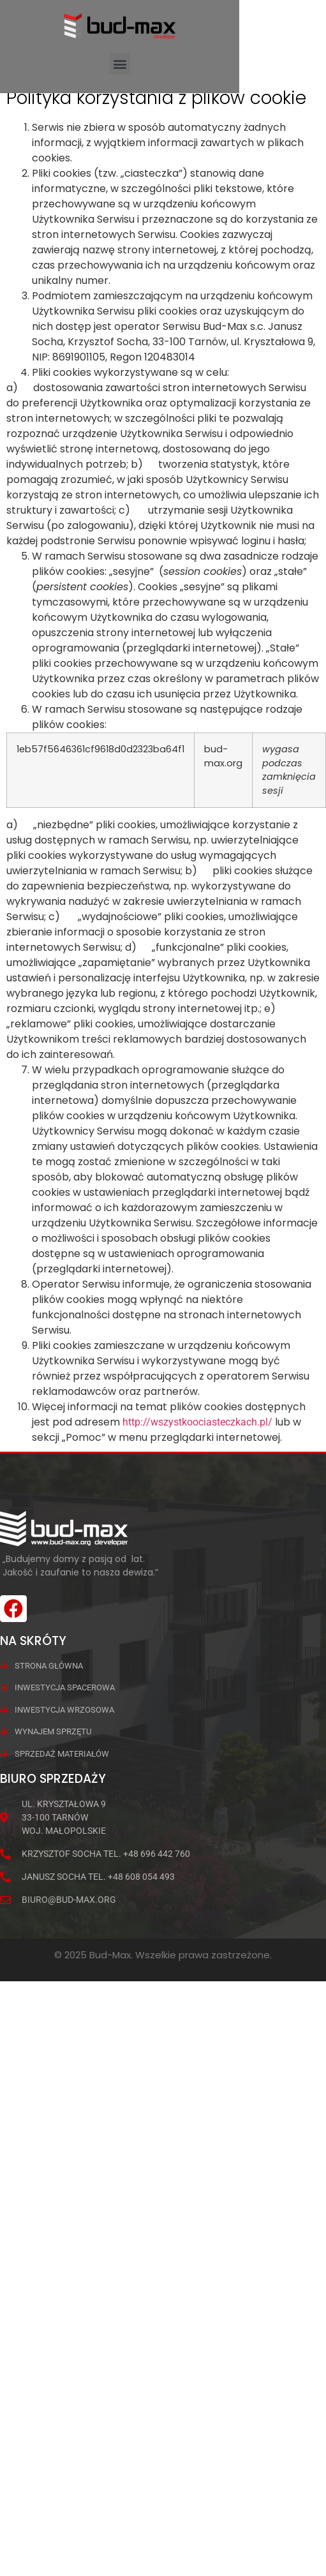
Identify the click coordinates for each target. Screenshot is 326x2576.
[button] (119, 63)
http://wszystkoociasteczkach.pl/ (197, 1442)
